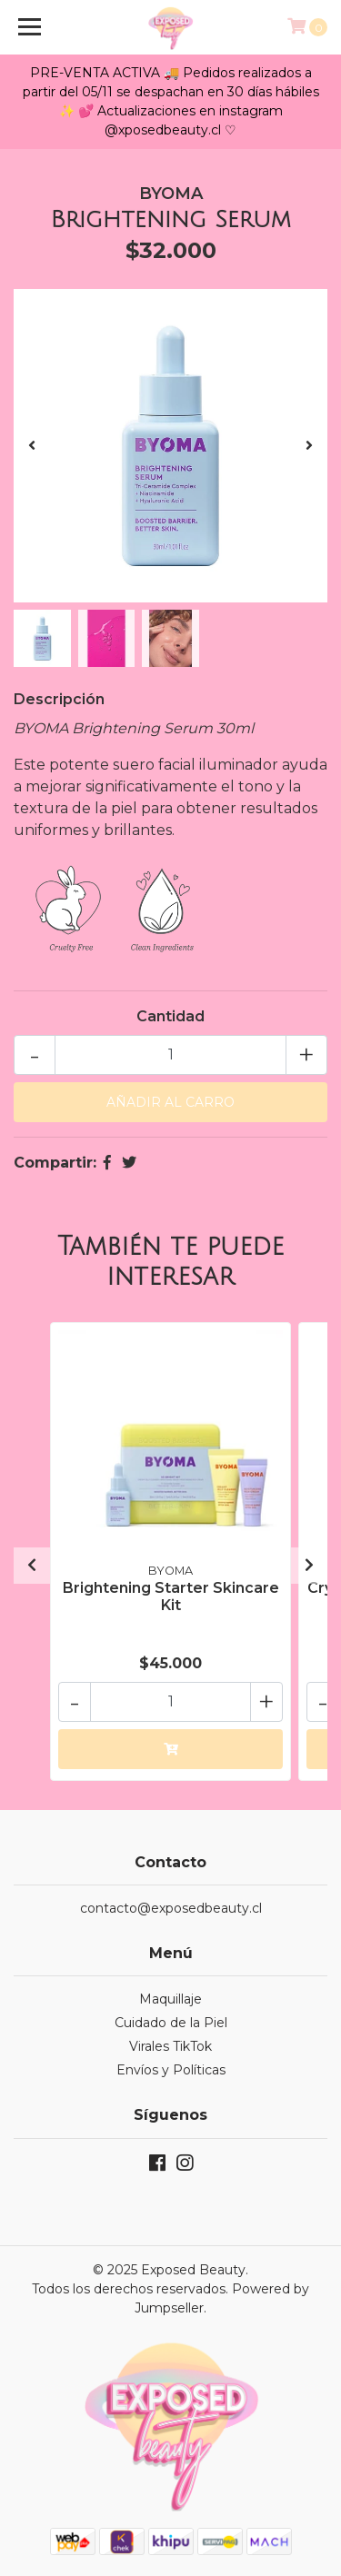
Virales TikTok (170, 2046)
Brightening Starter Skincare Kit (171, 1596)
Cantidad (170, 1016)
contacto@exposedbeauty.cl (171, 1908)
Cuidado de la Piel (171, 2022)
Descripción (59, 699)
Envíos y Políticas (171, 2070)
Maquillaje (170, 1999)
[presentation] (32, 446)
